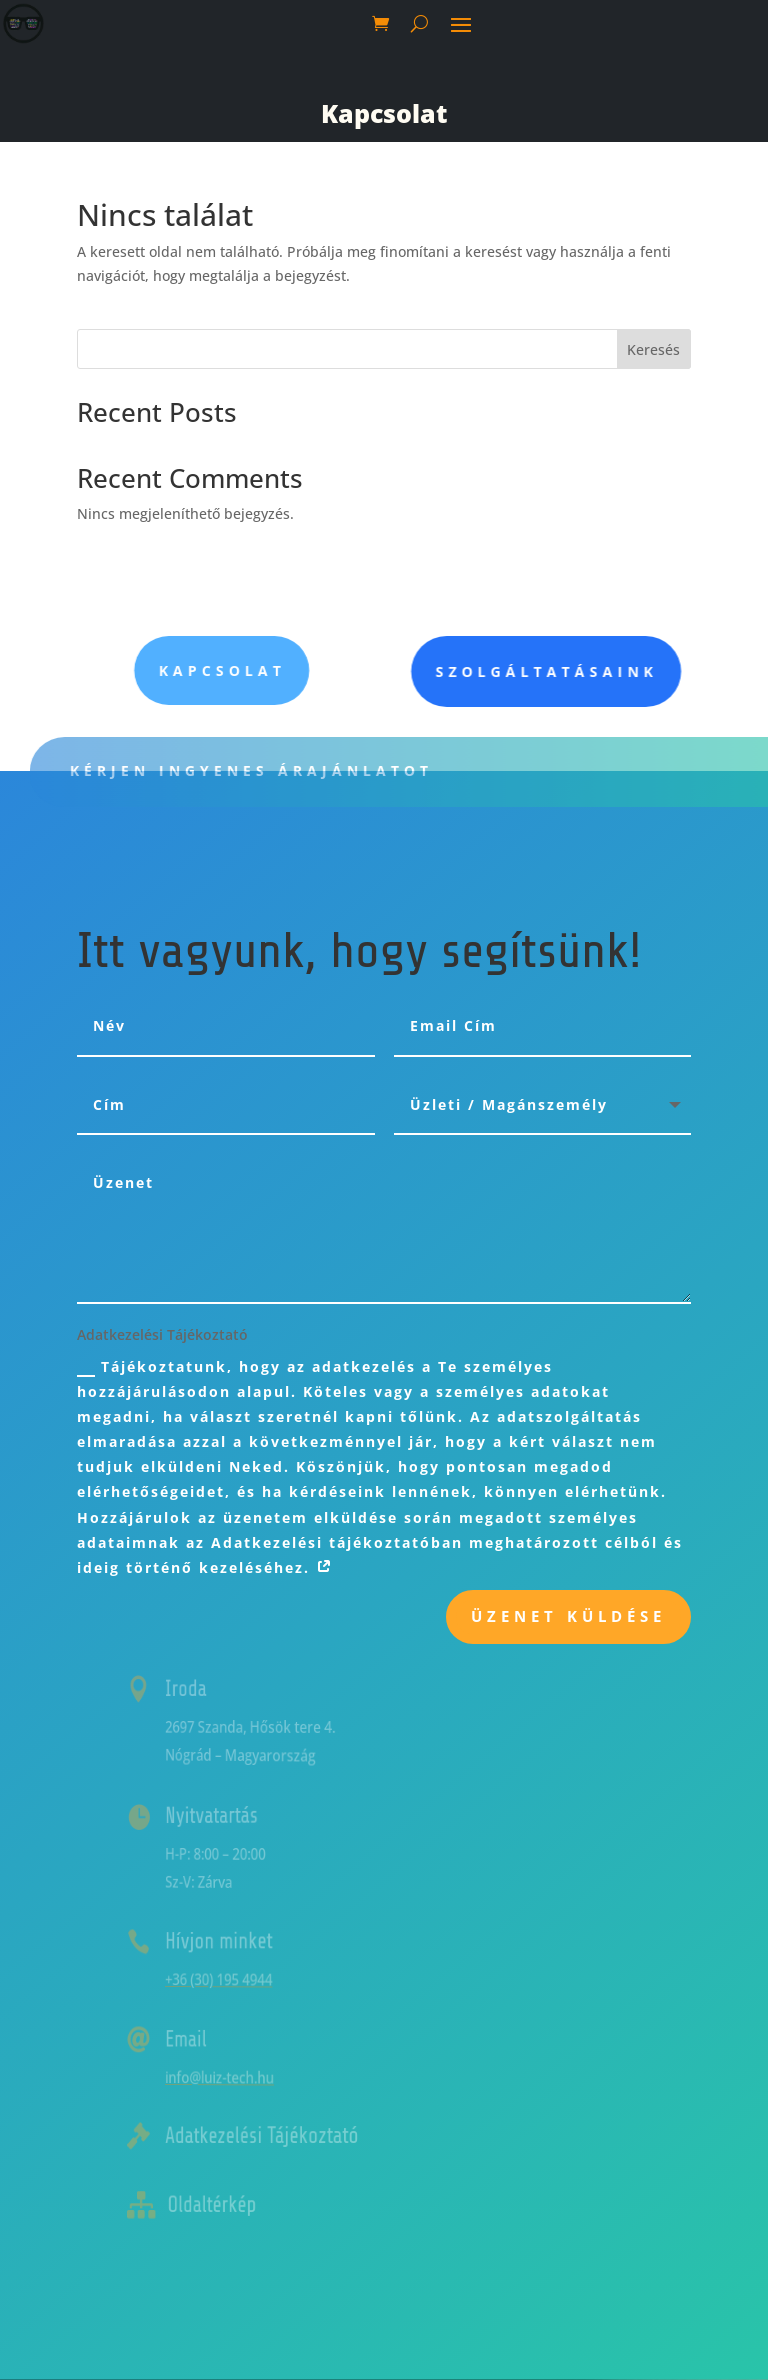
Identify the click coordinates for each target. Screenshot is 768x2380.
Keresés (653, 349)
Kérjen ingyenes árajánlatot (288, 770)
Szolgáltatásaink (613, 671)
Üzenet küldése (568, 1616)
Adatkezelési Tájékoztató (287, 2135)
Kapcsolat (384, 113)
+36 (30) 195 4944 (253, 1978)
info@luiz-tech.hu (253, 2076)
